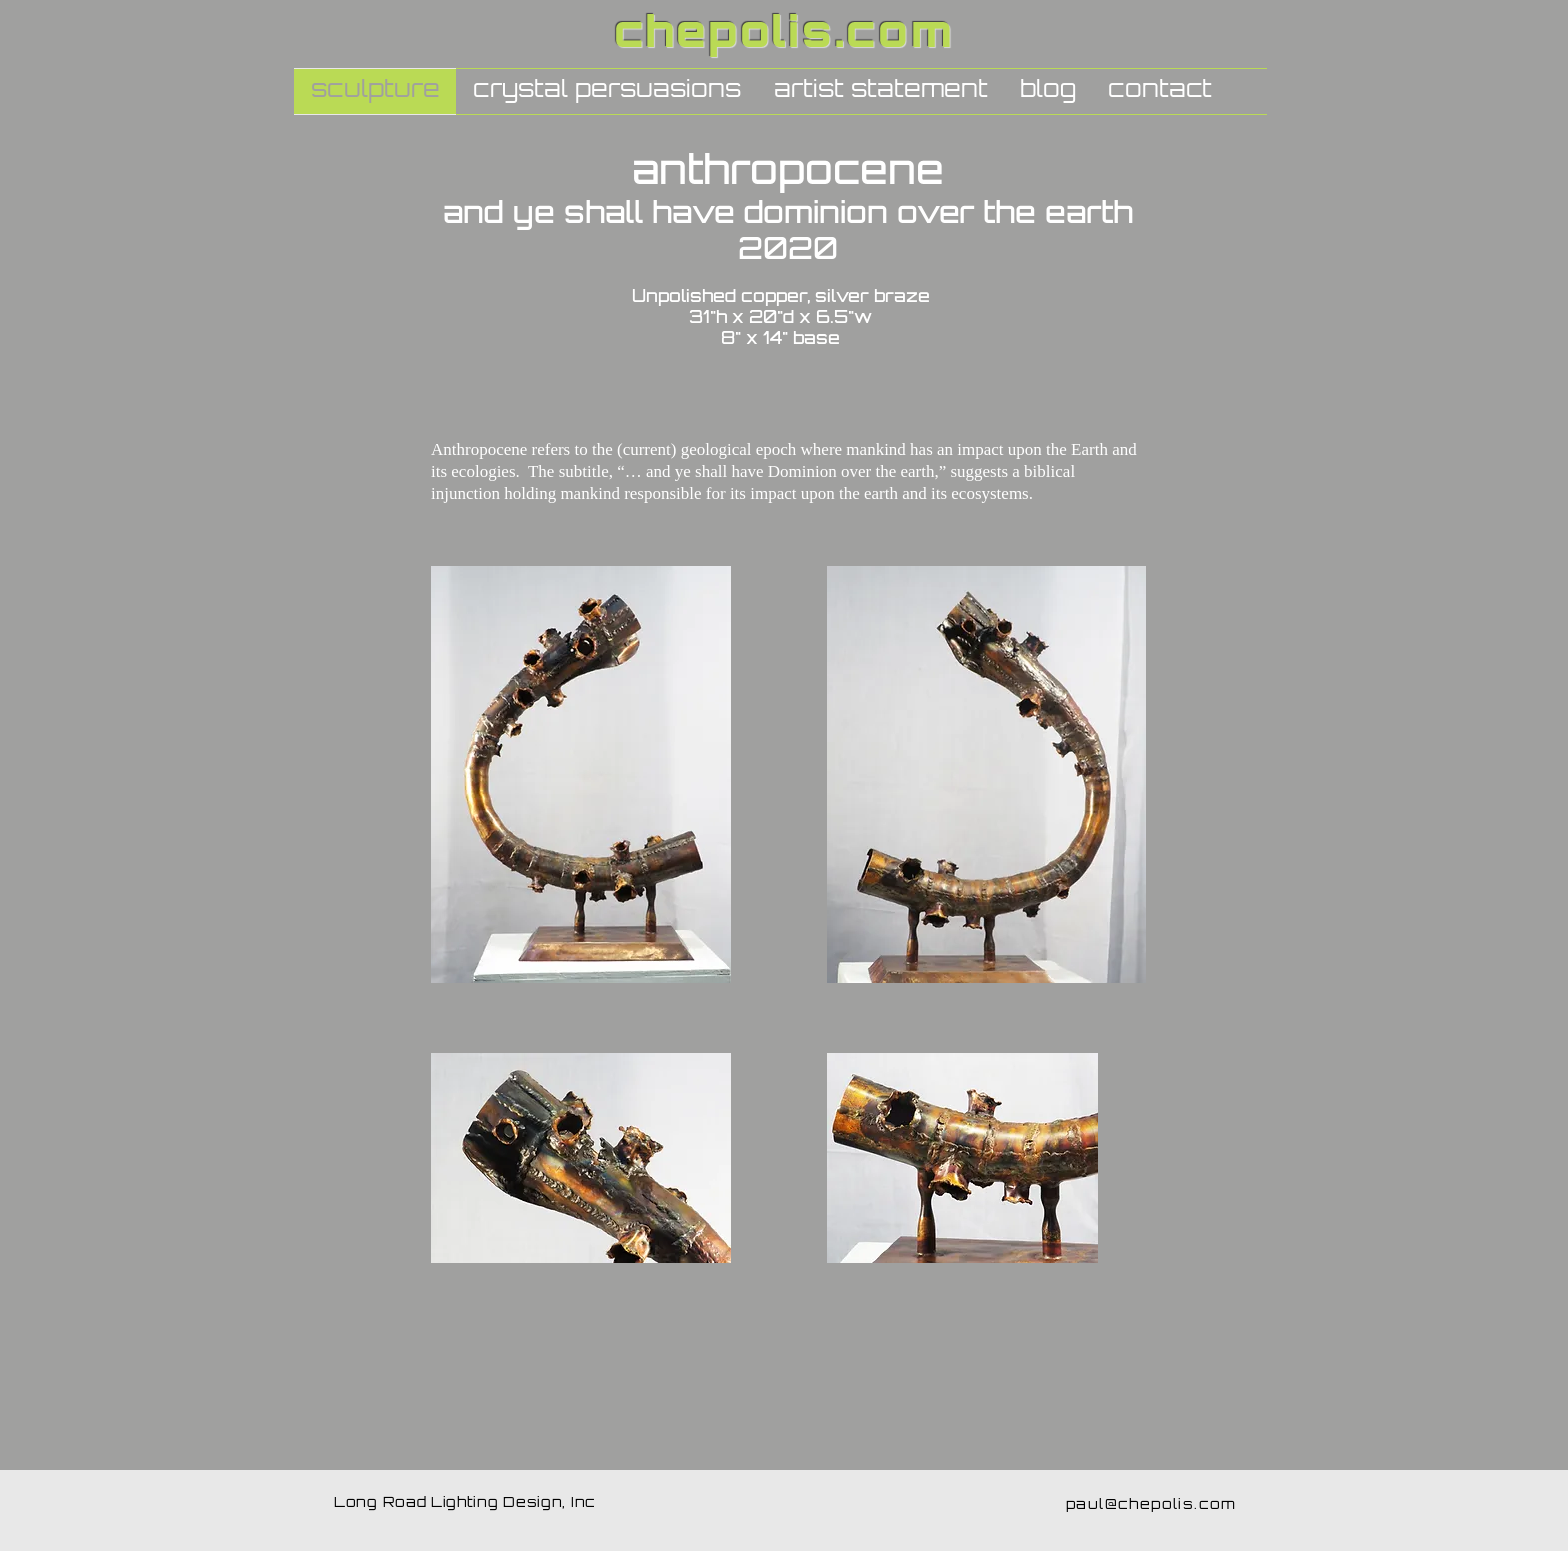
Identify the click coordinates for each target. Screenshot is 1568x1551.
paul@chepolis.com (1151, 1505)
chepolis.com (784, 36)
